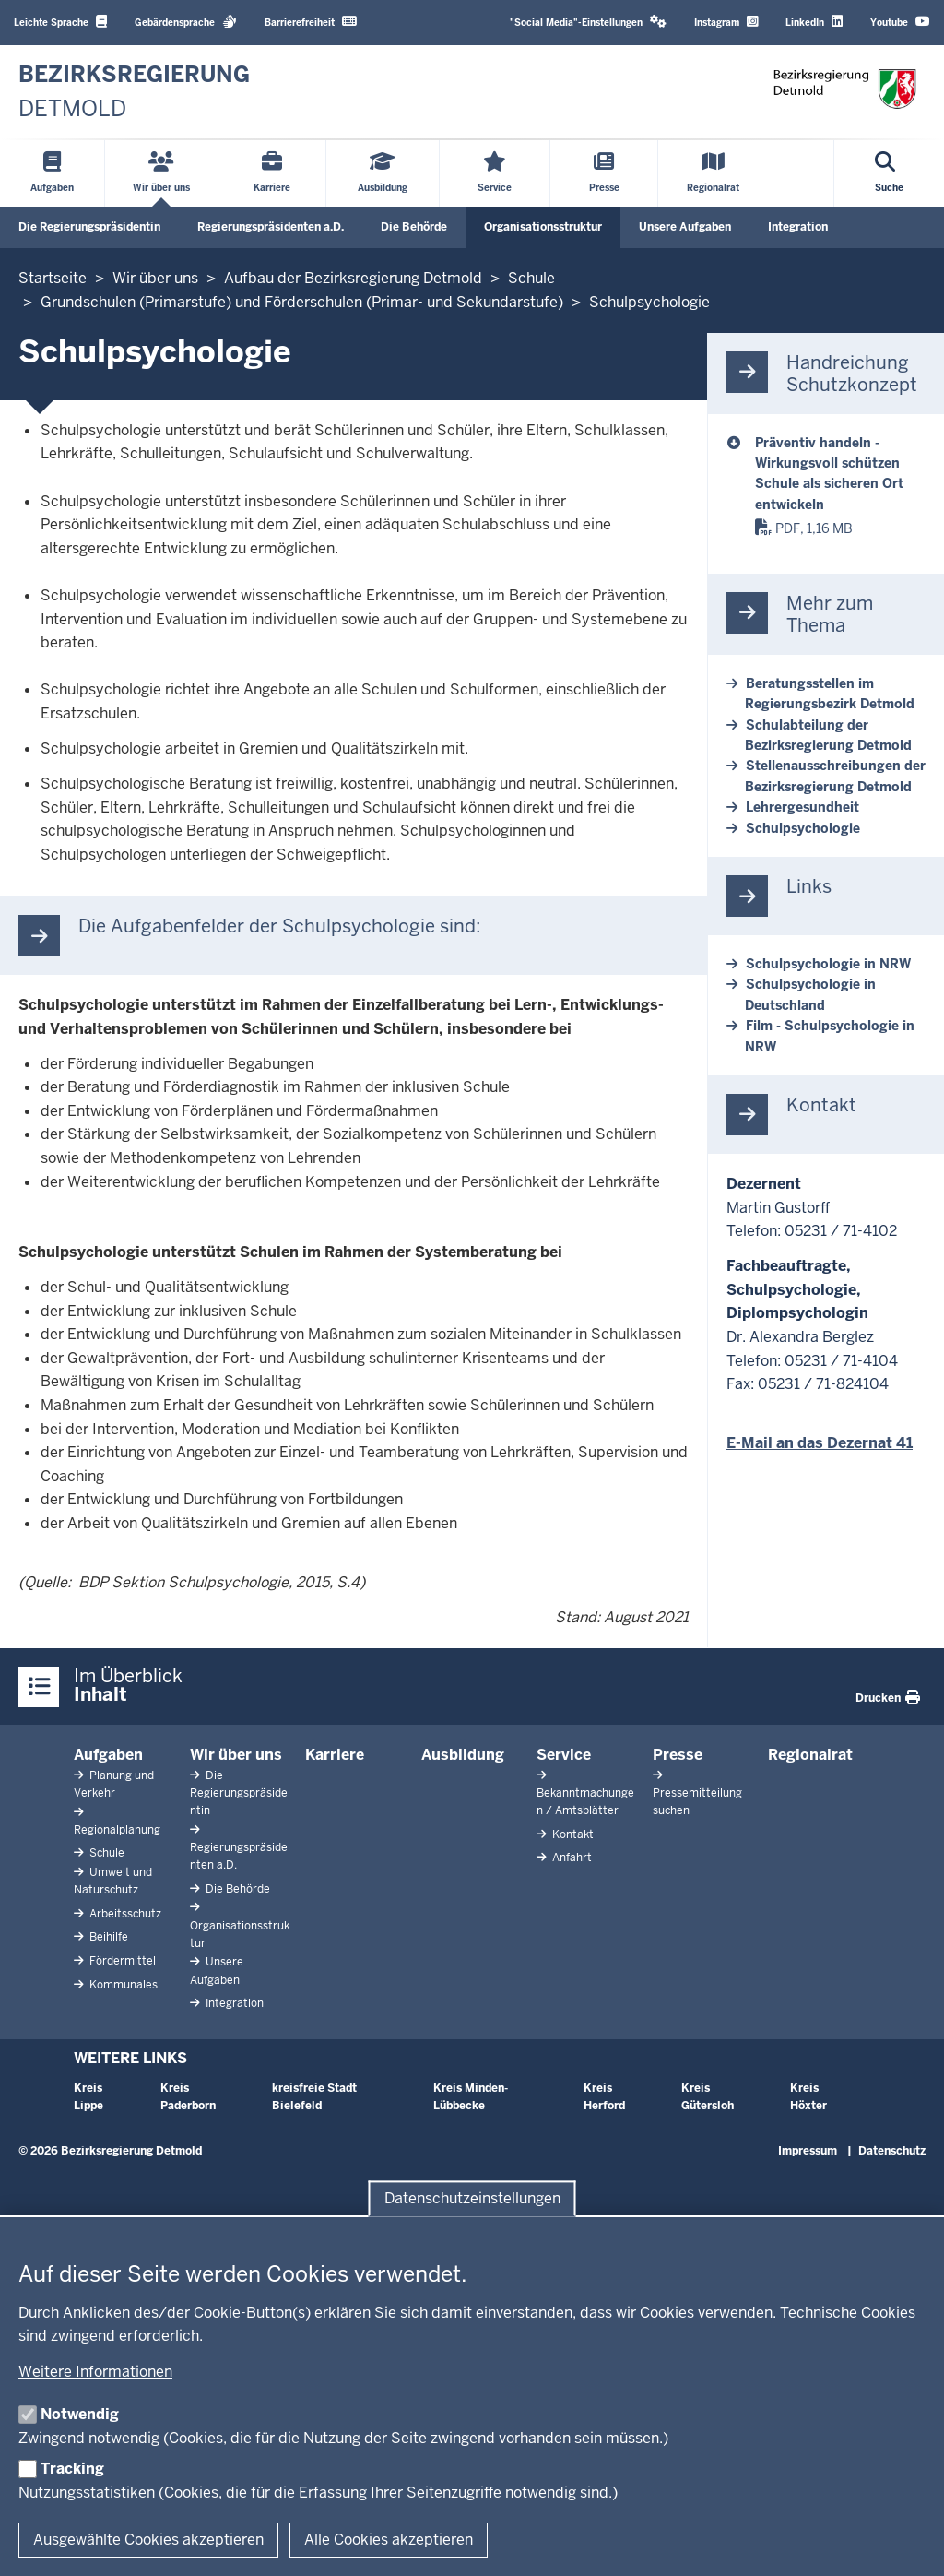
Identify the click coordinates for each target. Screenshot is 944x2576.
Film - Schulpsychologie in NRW (829, 1035)
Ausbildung (462, 1754)
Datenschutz (892, 2150)
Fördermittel (121, 1960)
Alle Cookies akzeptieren (388, 2539)
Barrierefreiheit (311, 22)
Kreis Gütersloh (707, 2097)
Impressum (807, 2150)
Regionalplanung (117, 1829)
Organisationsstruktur (543, 227)
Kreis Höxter (808, 2097)
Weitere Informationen (95, 2371)
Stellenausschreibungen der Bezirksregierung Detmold (835, 775)
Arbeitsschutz (124, 1913)
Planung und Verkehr (114, 1784)
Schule (105, 1853)
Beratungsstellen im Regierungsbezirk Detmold (829, 693)
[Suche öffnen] (889, 173)
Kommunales (122, 1984)
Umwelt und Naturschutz (113, 1881)
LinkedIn (814, 22)
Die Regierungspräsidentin (89, 227)
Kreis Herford (604, 2097)
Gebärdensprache (186, 22)
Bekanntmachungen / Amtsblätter (585, 1802)
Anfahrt (570, 1857)
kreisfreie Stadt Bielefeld (314, 2097)
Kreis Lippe (88, 2097)
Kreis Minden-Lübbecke (470, 2097)
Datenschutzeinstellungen (472, 2198)
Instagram (726, 22)
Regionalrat (810, 1754)
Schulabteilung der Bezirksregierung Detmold (828, 735)
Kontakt (571, 1834)
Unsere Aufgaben (685, 227)
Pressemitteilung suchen (697, 1802)
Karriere (334, 1754)
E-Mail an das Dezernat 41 (819, 1443)
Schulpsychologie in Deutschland (810, 994)
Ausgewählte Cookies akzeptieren (148, 2539)
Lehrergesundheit (802, 807)
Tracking (72, 2468)
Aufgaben (108, 1754)
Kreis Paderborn (188, 2097)
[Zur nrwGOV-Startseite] (134, 92)
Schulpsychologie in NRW (828, 964)
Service (564, 1754)
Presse (677, 1754)
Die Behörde (414, 227)
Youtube (900, 22)
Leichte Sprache (60, 22)
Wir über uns (236, 1754)
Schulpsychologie (803, 828)
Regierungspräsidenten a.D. (270, 227)
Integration (798, 227)
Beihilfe (107, 1936)
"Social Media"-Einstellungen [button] (588, 22)
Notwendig (80, 2414)
